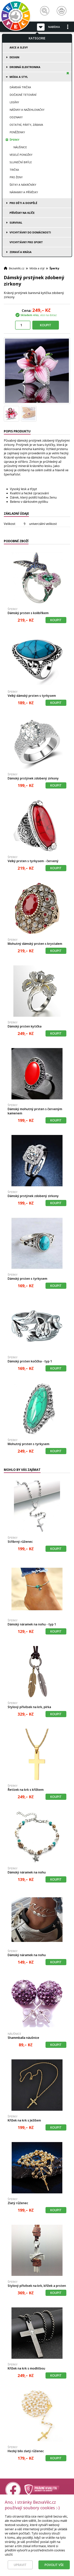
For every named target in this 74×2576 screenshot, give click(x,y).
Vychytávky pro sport (26, 242)
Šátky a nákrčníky (23, 184)
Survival (16, 222)
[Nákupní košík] (61, 11)
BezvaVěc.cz (16, 268)
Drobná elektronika (25, 67)
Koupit (45, 325)
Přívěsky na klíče (22, 213)
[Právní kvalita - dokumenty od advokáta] (41, 2489)
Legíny (14, 102)
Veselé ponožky (21, 155)
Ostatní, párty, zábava (26, 125)
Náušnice (20, 147)
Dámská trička (20, 87)
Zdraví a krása (21, 252)
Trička (14, 170)
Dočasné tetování (23, 95)
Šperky (14, 140)
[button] (68, 26)
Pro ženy (16, 177)
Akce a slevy (19, 47)
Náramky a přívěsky (24, 192)
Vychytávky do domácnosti (30, 232)
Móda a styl (19, 77)
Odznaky (16, 117)
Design (14, 57)
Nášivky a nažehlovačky (27, 110)
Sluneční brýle (21, 162)
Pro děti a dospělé (23, 203)
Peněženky (17, 132)
